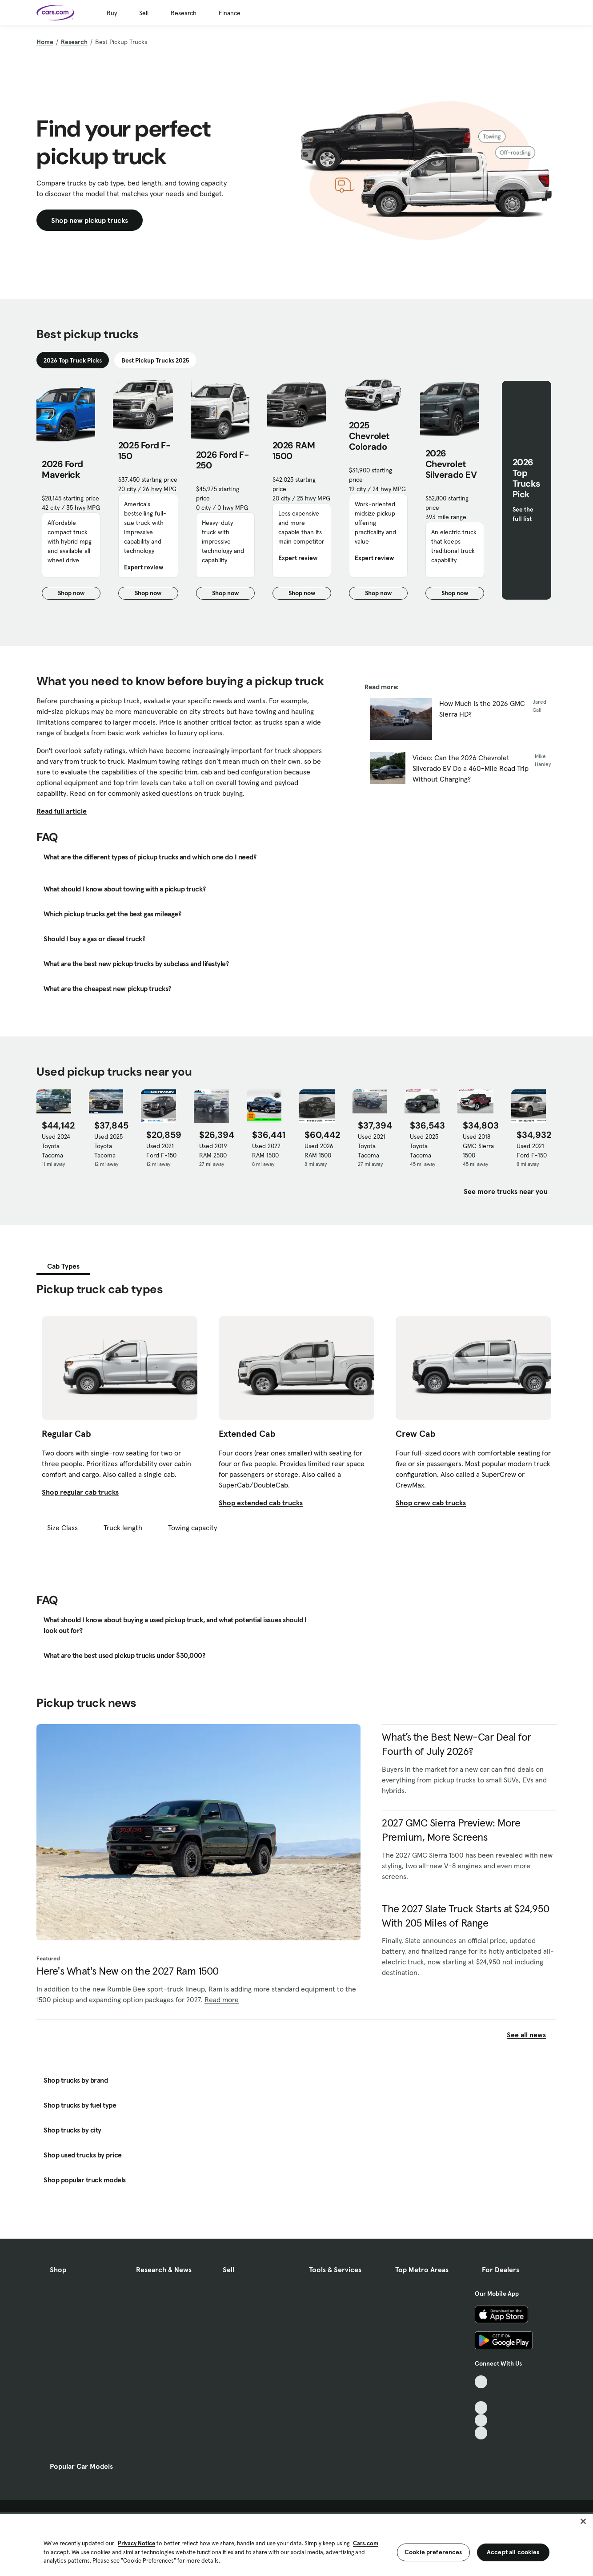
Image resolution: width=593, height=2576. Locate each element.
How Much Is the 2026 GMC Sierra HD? (482, 708)
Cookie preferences (433, 2552)
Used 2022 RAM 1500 (266, 1150)
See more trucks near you (506, 1191)
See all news (532, 2034)
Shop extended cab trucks (261, 1502)
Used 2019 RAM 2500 (213, 1150)
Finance (229, 13)
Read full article (61, 810)
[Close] (583, 2521)
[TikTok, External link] (481, 2381)
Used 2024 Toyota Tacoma (56, 1146)
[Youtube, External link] (481, 2407)
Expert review (143, 567)
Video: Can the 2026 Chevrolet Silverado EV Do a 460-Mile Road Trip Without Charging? (471, 768)
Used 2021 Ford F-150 (161, 1150)
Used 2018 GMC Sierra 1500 (478, 1146)
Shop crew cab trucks (431, 1502)
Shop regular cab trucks (80, 1492)
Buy (112, 13)
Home (44, 42)
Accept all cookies (513, 2552)
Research (183, 13)
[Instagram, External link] (481, 2420)
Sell (143, 13)
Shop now (79, 594)
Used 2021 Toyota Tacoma (371, 1146)
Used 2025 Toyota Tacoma (108, 1146)
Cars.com (365, 2543)
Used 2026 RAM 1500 (319, 1150)
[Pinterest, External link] (481, 2433)
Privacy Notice (136, 2543)
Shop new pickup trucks (89, 220)
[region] (296, 2544)
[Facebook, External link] (481, 2394)
